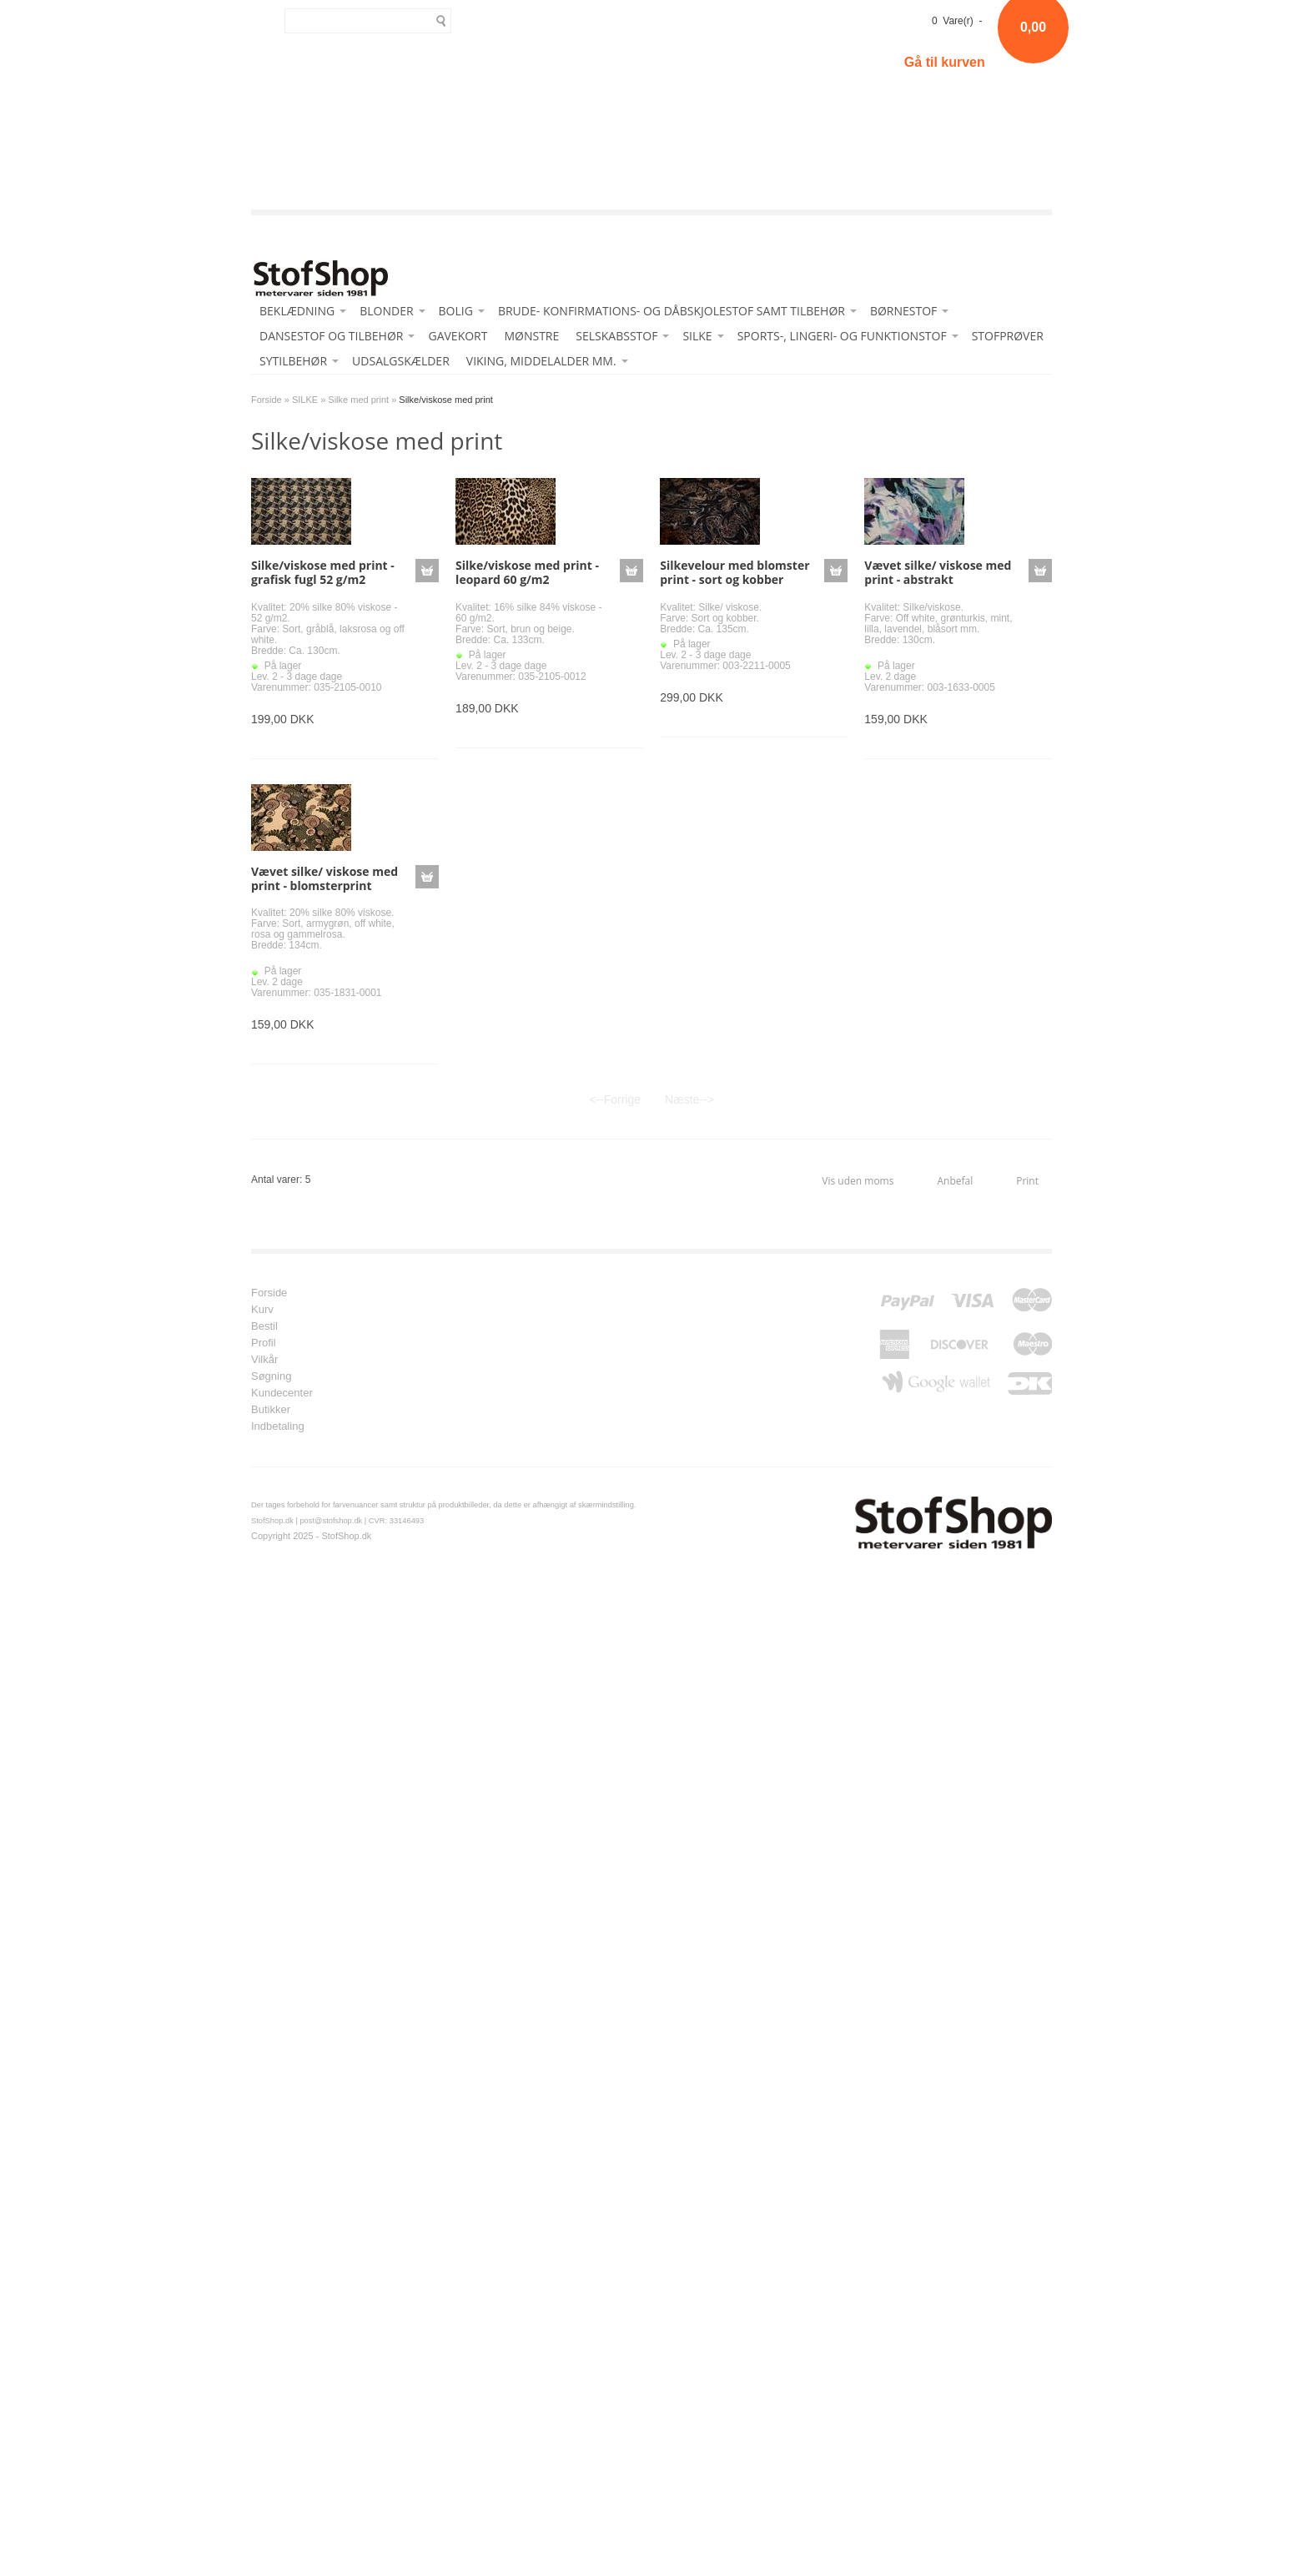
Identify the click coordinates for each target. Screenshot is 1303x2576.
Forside (266, 400)
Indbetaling (277, 1426)
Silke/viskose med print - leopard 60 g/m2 (527, 572)
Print (1027, 1181)
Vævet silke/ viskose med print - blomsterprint (324, 878)
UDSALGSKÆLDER (401, 361)
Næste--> (689, 1099)
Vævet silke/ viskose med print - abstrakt (937, 572)
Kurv (262, 1310)
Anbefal (955, 1181)
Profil (263, 1343)
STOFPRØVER (1008, 336)
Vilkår (264, 1360)
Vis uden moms (857, 1181)
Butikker (270, 1410)
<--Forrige (615, 1099)
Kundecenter (282, 1393)
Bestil (264, 1326)
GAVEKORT (457, 336)
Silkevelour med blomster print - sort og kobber (734, 572)
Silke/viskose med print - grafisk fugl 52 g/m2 (323, 572)
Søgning (271, 1376)
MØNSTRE (531, 336)
